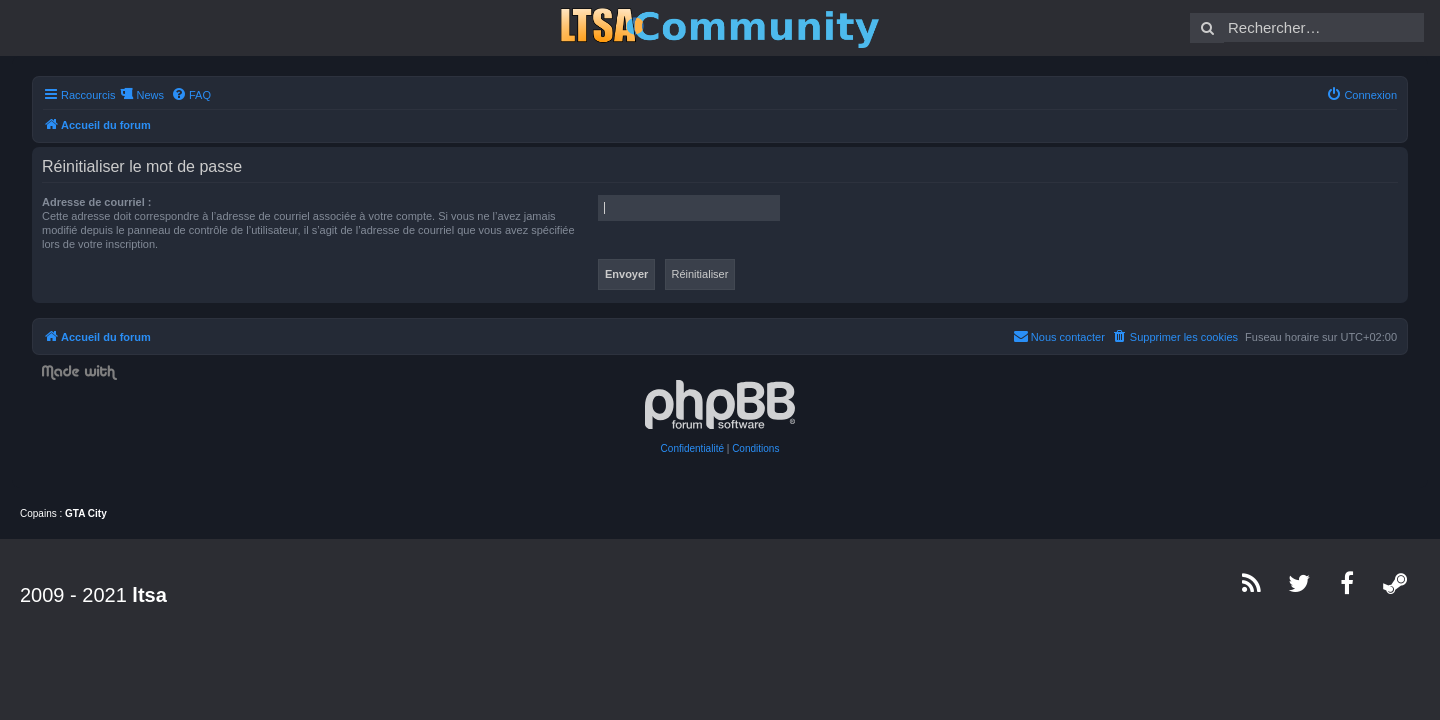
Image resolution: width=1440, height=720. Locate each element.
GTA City (86, 513)
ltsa (149, 595)
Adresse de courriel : (84, 202)
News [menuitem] (138, 95)
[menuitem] (179, 95)
